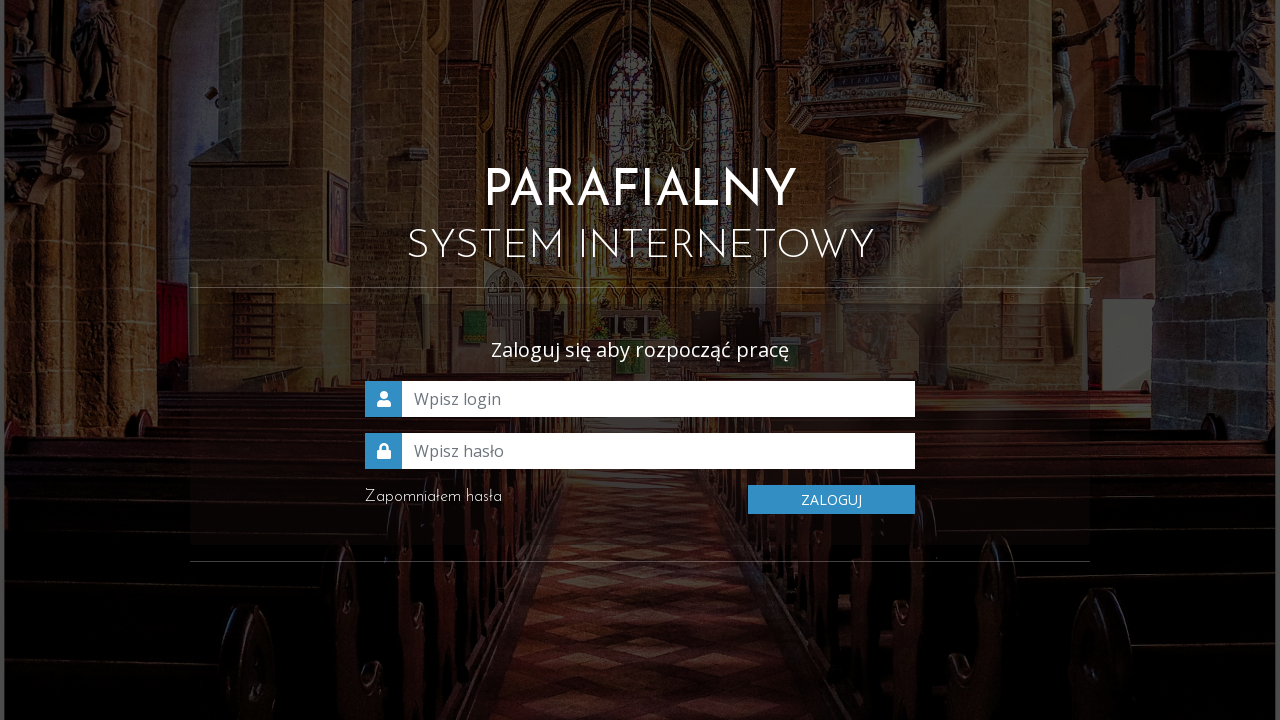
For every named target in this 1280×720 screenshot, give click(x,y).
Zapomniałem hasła (433, 497)
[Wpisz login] (659, 399)
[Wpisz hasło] (659, 451)
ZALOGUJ (831, 499)
